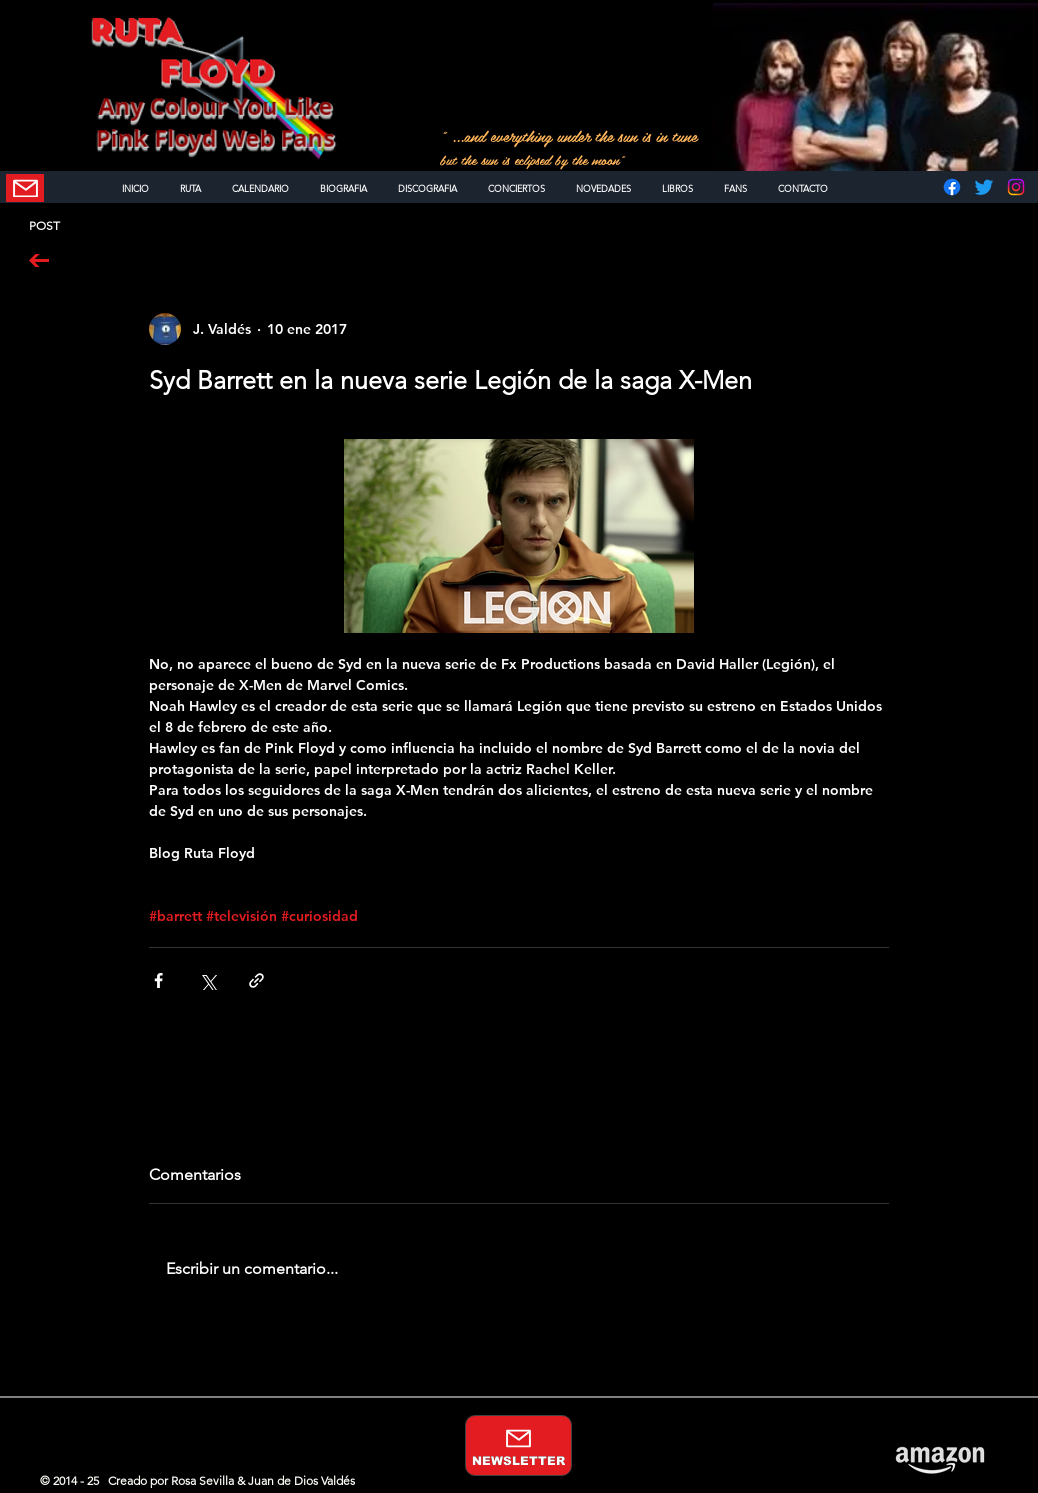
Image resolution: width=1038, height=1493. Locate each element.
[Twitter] (984, 187)
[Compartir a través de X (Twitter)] (207, 980)
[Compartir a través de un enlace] (256, 980)
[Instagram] (1016, 187)
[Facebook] (952, 187)
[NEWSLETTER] (25, 188)
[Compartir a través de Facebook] (158, 980)
